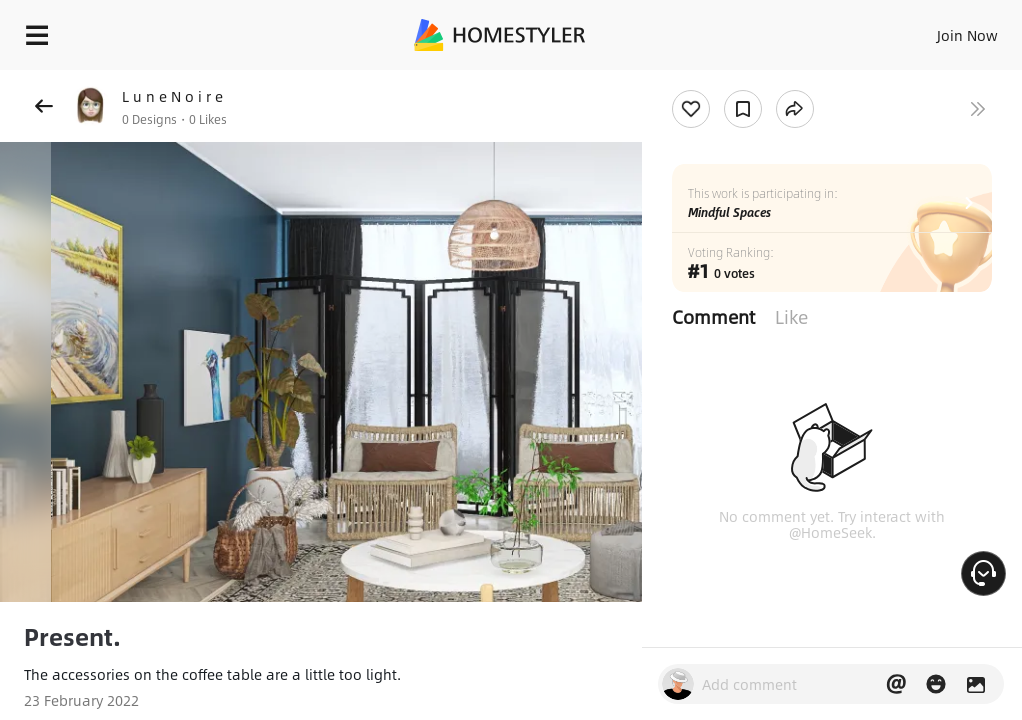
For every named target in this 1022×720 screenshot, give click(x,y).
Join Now (967, 35)
